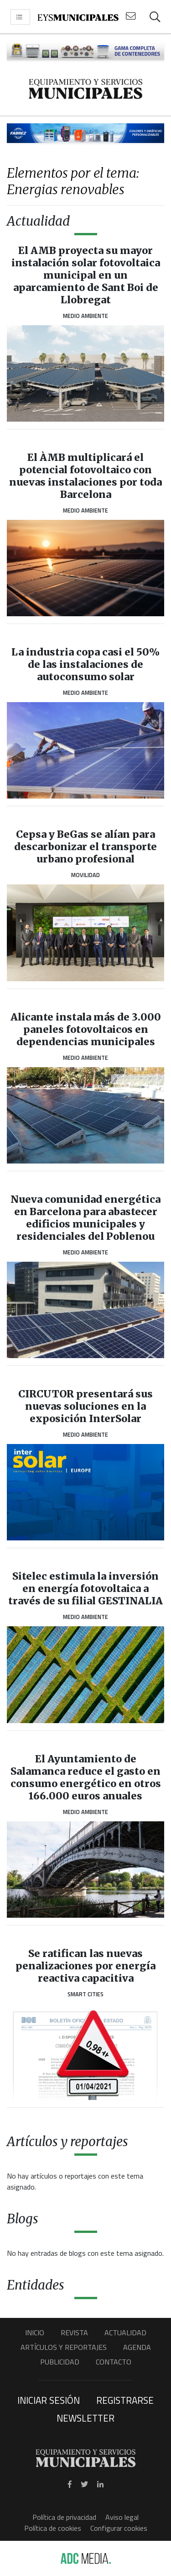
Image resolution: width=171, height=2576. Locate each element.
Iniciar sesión (48, 2400)
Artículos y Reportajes (64, 2347)
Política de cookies (52, 2528)
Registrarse (125, 2400)
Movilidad (85, 874)
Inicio (34, 2332)
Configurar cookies (118, 2528)
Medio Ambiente (85, 315)
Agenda (137, 2347)
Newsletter (85, 2418)
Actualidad (125, 2332)
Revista (74, 2332)
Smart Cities (85, 1994)
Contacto (113, 2361)
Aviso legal (122, 2517)
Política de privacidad (64, 2517)
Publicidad (59, 2361)
